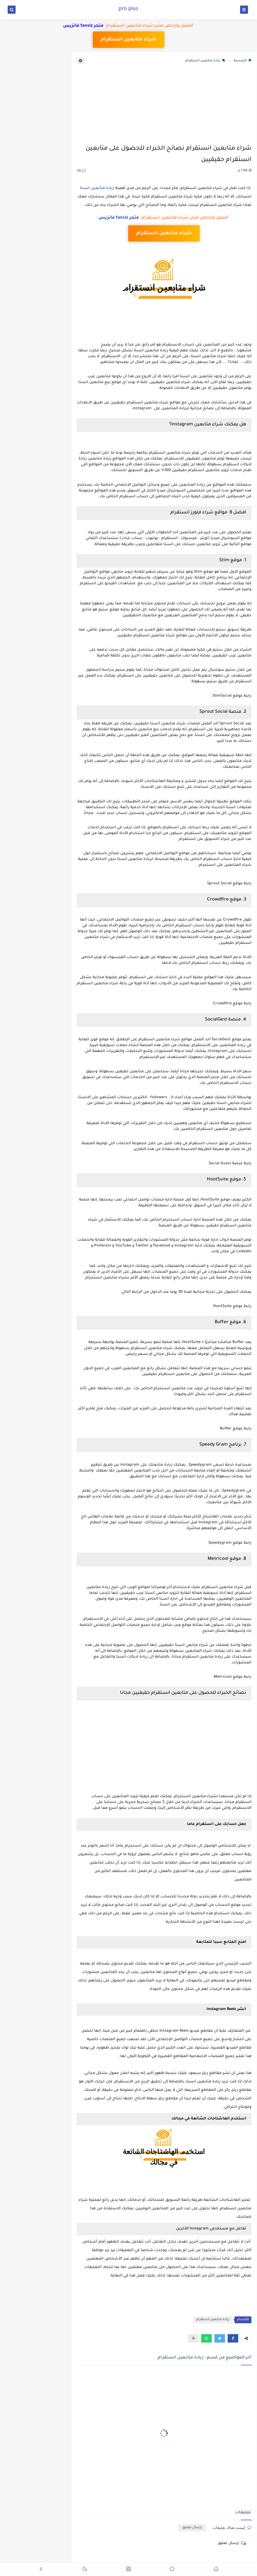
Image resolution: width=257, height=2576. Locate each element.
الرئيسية (242, 61)
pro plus (128, 9)
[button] (233, 2338)
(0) (81, 171)
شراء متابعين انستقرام (129, 39)
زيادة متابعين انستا (97, 188)
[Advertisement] (164, 104)
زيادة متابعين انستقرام (205, 61)
